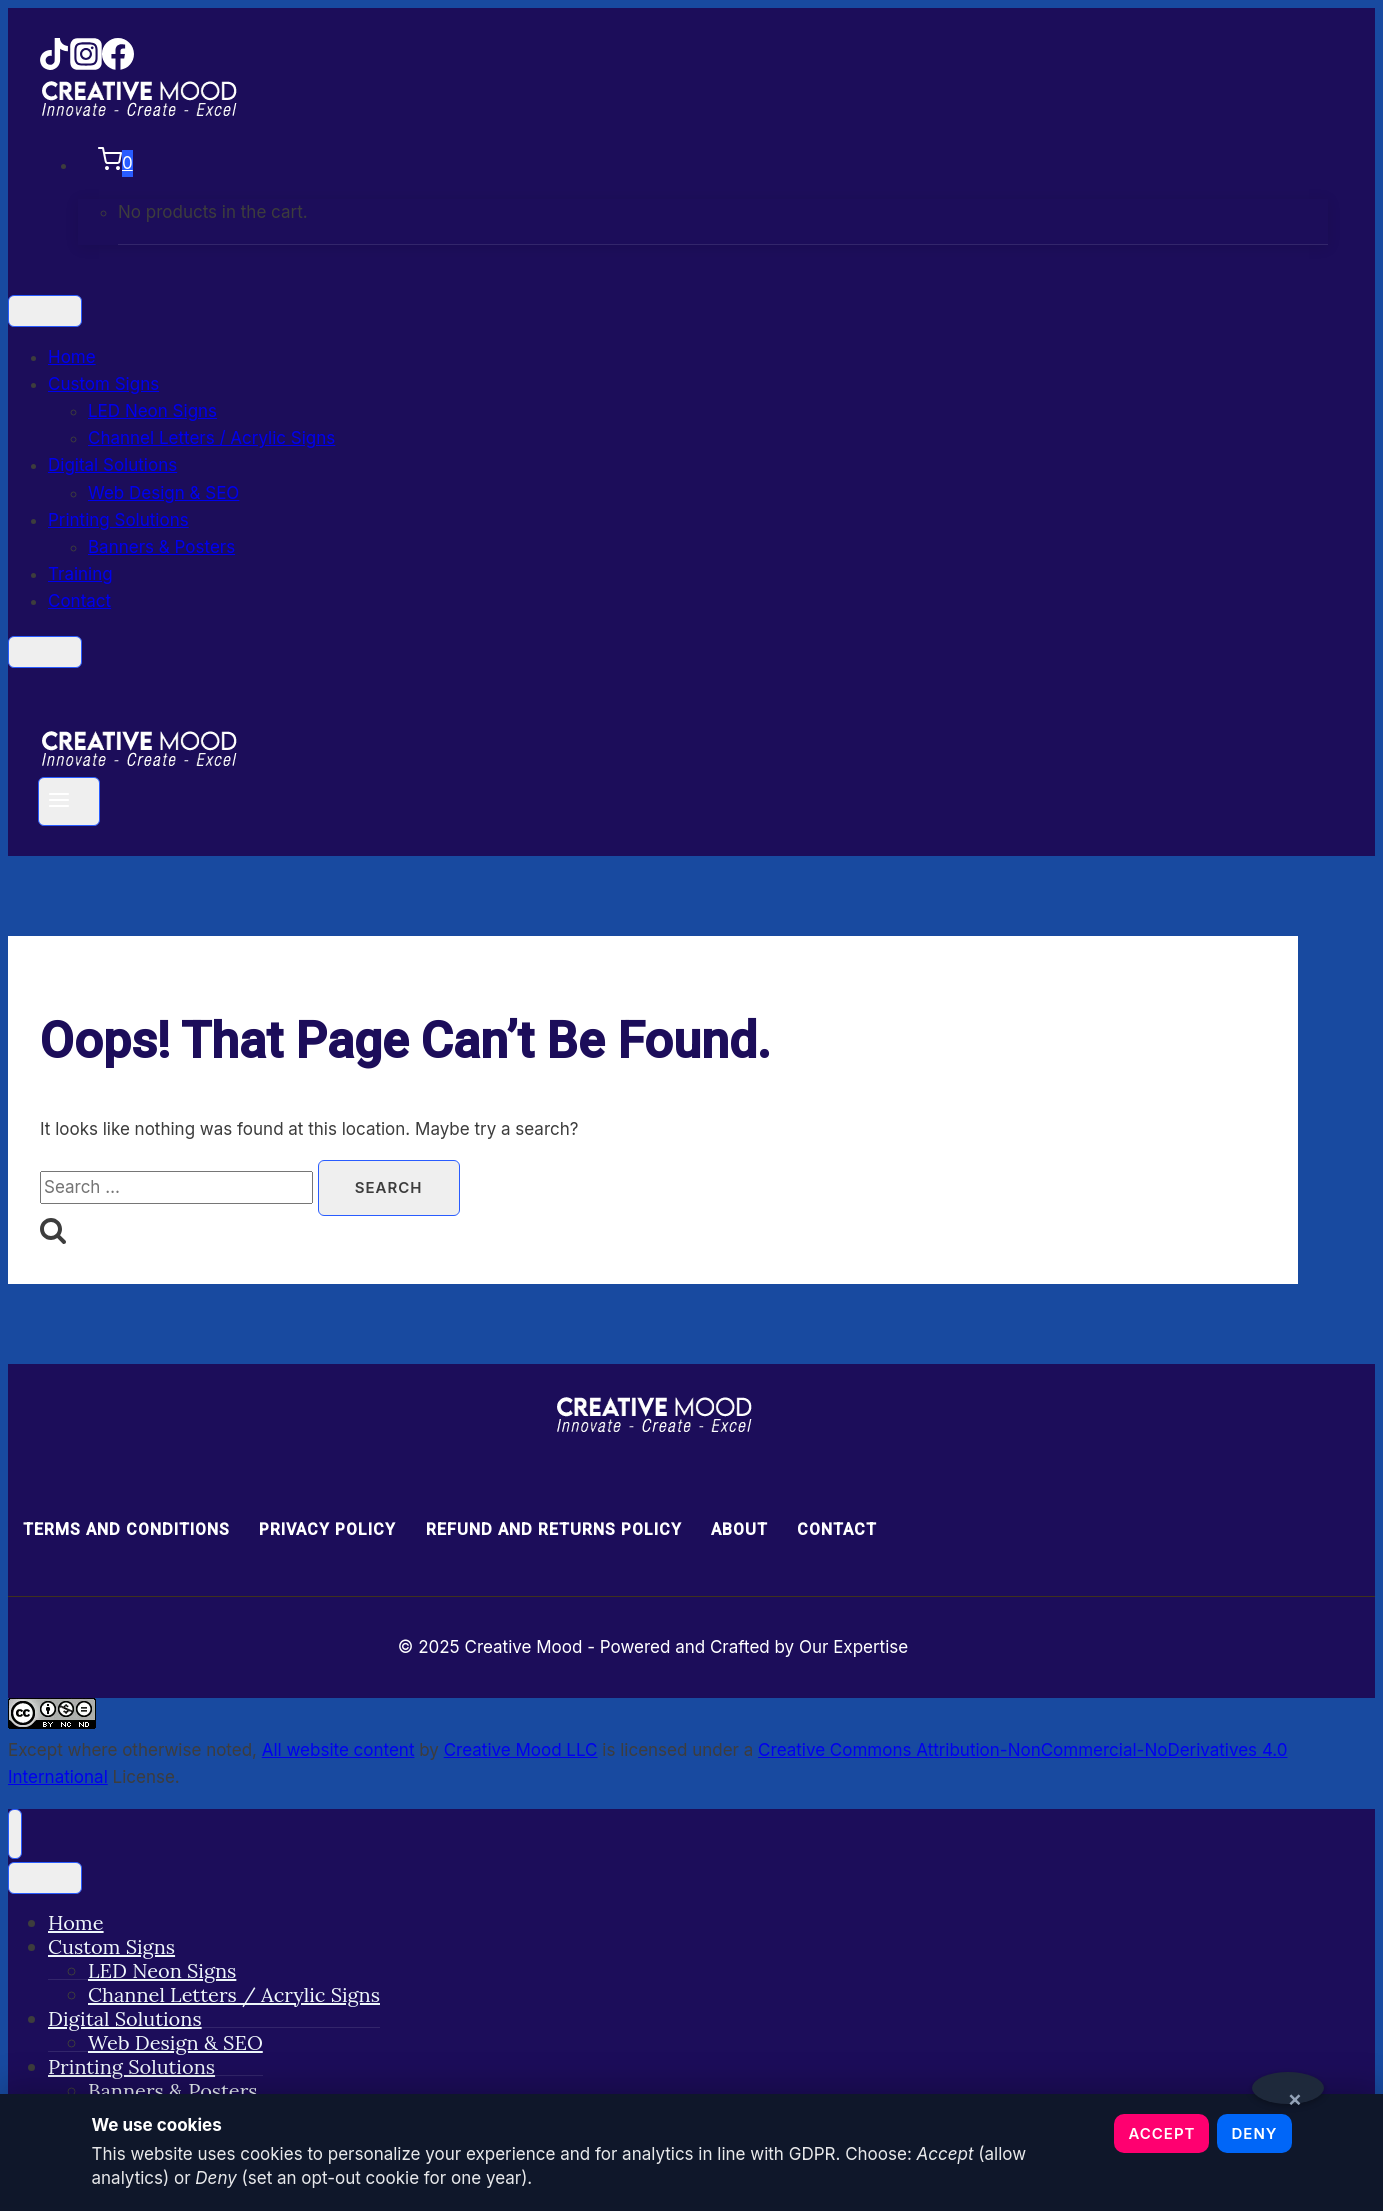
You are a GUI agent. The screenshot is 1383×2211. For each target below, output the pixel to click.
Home (72, 357)
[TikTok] (54, 64)
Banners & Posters (161, 547)
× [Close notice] (1296, 2094)
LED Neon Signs (152, 411)
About (739, 1529)
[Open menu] (69, 801)
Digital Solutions (112, 465)
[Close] (45, 652)
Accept (1161, 2133)
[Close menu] (15, 1834)
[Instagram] (86, 64)
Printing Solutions (118, 520)
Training (80, 574)
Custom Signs (103, 384)
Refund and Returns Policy (554, 1529)
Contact (79, 601)
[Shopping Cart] (703, 163)
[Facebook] (118, 64)
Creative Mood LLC (521, 1750)
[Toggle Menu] (45, 311)
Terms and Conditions (126, 1529)
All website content (338, 1750)
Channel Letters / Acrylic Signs (211, 438)
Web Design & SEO (163, 493)
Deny (1254, 2133)
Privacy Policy (327, 1529)
